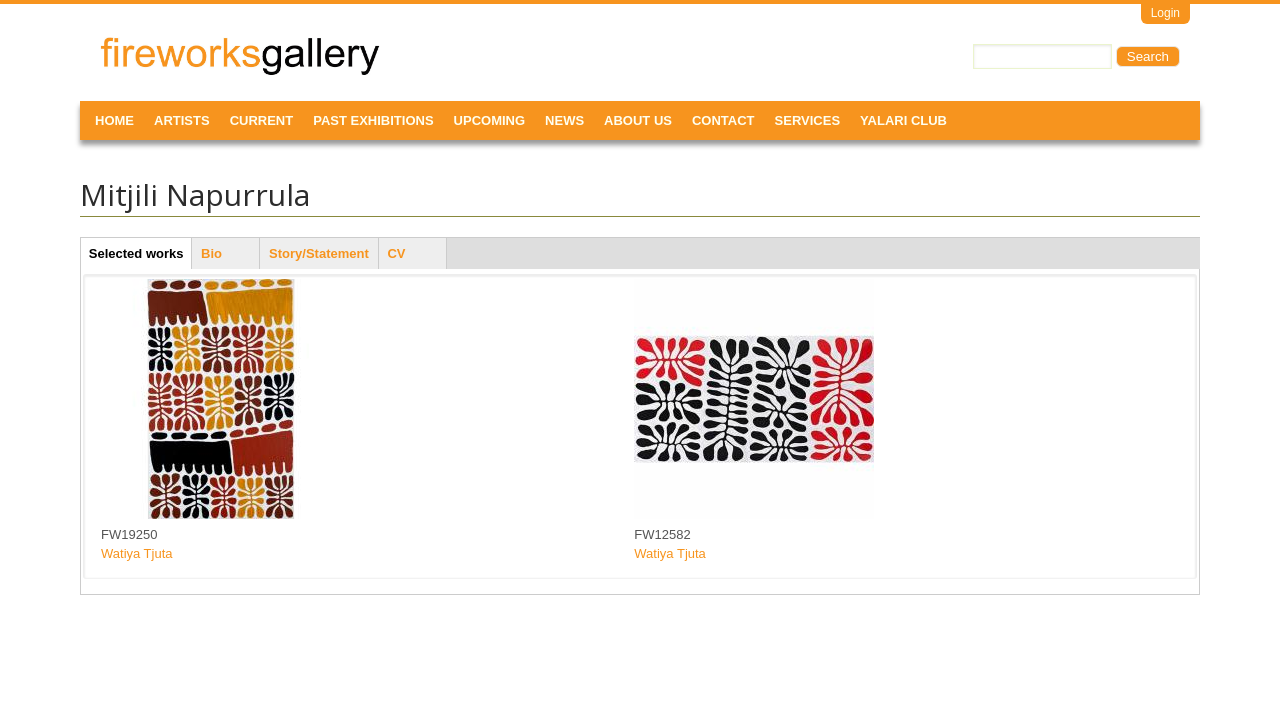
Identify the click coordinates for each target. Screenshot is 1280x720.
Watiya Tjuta (137, 553)
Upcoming (490, 120)
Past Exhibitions (373, 120)
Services (808, 120)
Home (114, 120)
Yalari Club (903, 120)
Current (262, 120)
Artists (182, 120)
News (564, 120)
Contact (723, 120)
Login (1165, 13)
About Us (638, 120)
